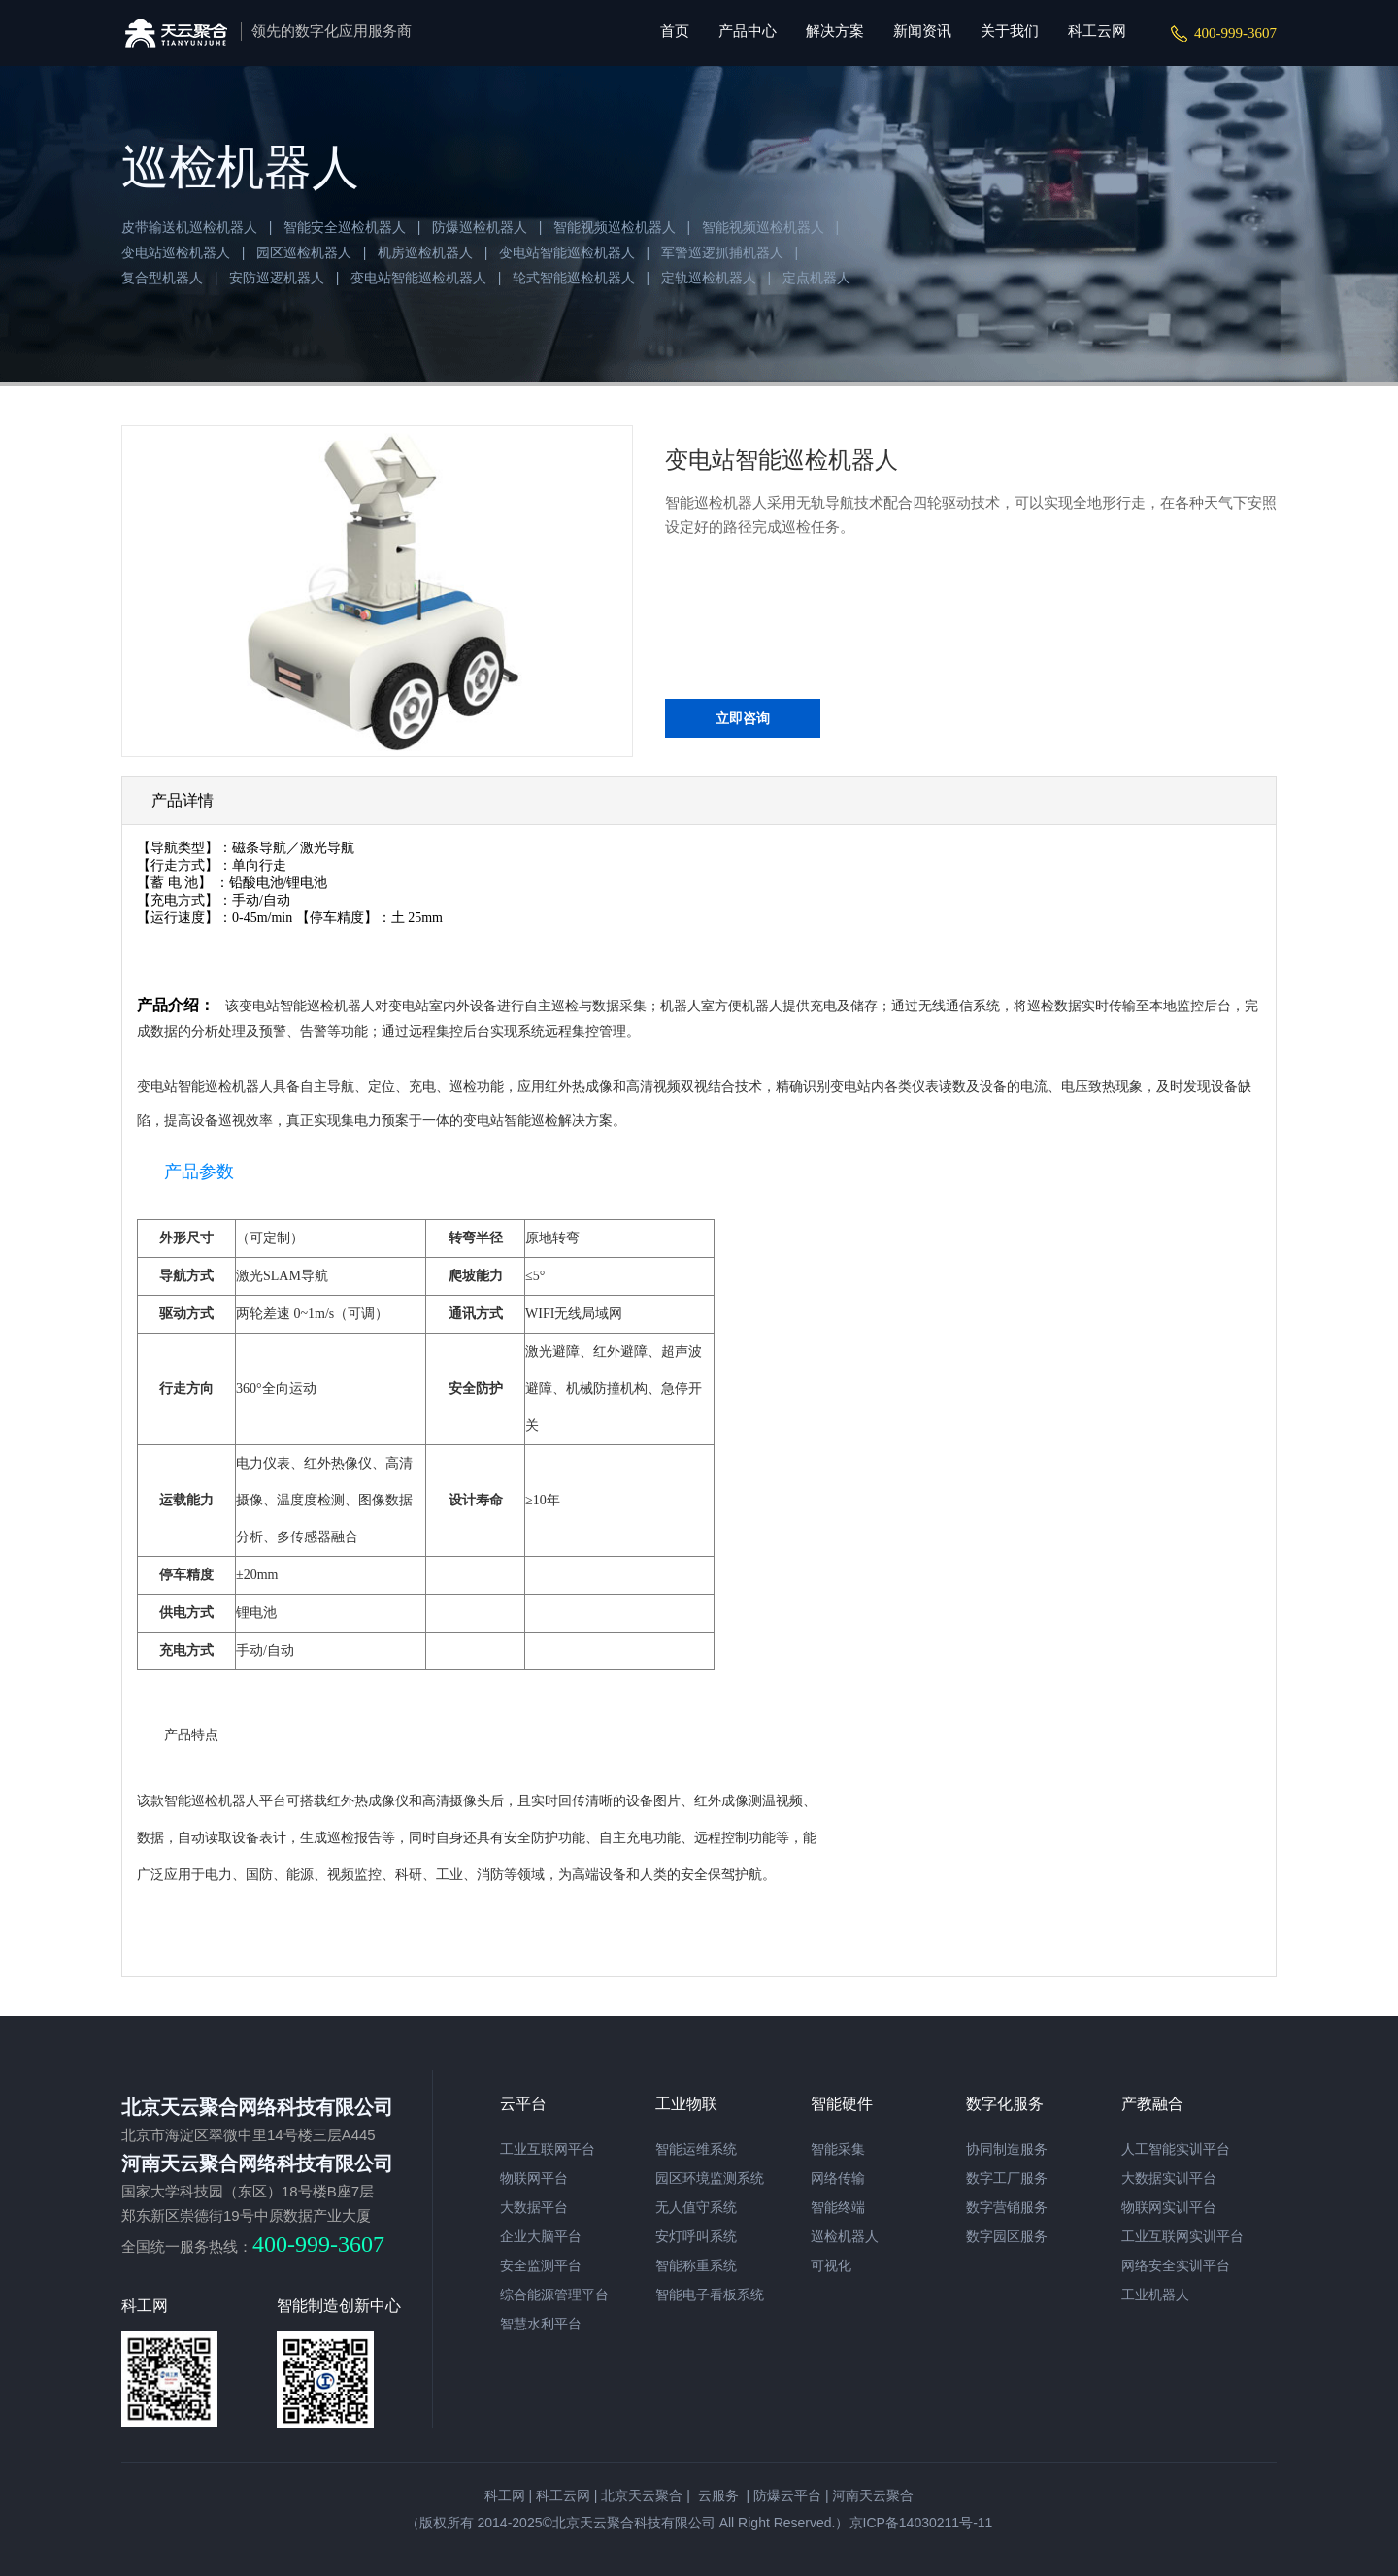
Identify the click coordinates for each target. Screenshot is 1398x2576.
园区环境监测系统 (709, 2178)
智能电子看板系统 (709, 2294)
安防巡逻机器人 (276, 277)
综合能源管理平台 (554, 2294)
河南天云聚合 (873, 2495)
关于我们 (1010, 30)
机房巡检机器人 (425, 252)
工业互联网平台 (547, 2149)
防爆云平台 (787, 2495)
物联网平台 (534, 2178)
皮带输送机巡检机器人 (189, 227)
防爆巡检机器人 (479, 227)
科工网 (504, 2495)
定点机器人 (816, 277)
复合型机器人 (162, 277)
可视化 (831, 2265)
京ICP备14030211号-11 (921, 2522)
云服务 (716, 2495)
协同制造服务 (1007, 2149)
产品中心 (747, 30)
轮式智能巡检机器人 (574, 277)
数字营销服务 (1007, 2207)
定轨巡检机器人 (708, 277)
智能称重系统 (696, 2265)
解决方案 (835, 30)
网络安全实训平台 (1175, 2265)
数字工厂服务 (1007, 2178)
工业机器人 (1155, 2294)
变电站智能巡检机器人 (567, 252)
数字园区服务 (1007, 2236)
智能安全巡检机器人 (344, 227)
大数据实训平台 (1168, 2178)
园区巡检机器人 (303, 252)
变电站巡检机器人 (175, 252)
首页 (674, 30)
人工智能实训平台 (1175, 2149)
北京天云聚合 (641, 2495)
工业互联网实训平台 (1182, 2236)
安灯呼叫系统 (696, 2236)
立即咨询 (743, 718)
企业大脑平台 (541, 2236)
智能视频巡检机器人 (614, 227)
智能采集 (838, 2149)
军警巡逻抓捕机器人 (722, 252)
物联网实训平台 (1168, 2207)
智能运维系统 (696, 2149)
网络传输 (838, 2178)
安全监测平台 (541, 2265)
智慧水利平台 (541, 2323)
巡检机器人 (845, 2236)
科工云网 (1097, 30)
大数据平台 (534, 2207)
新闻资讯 (922, 30)
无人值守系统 (696, 2207)
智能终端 (838, 2207)
